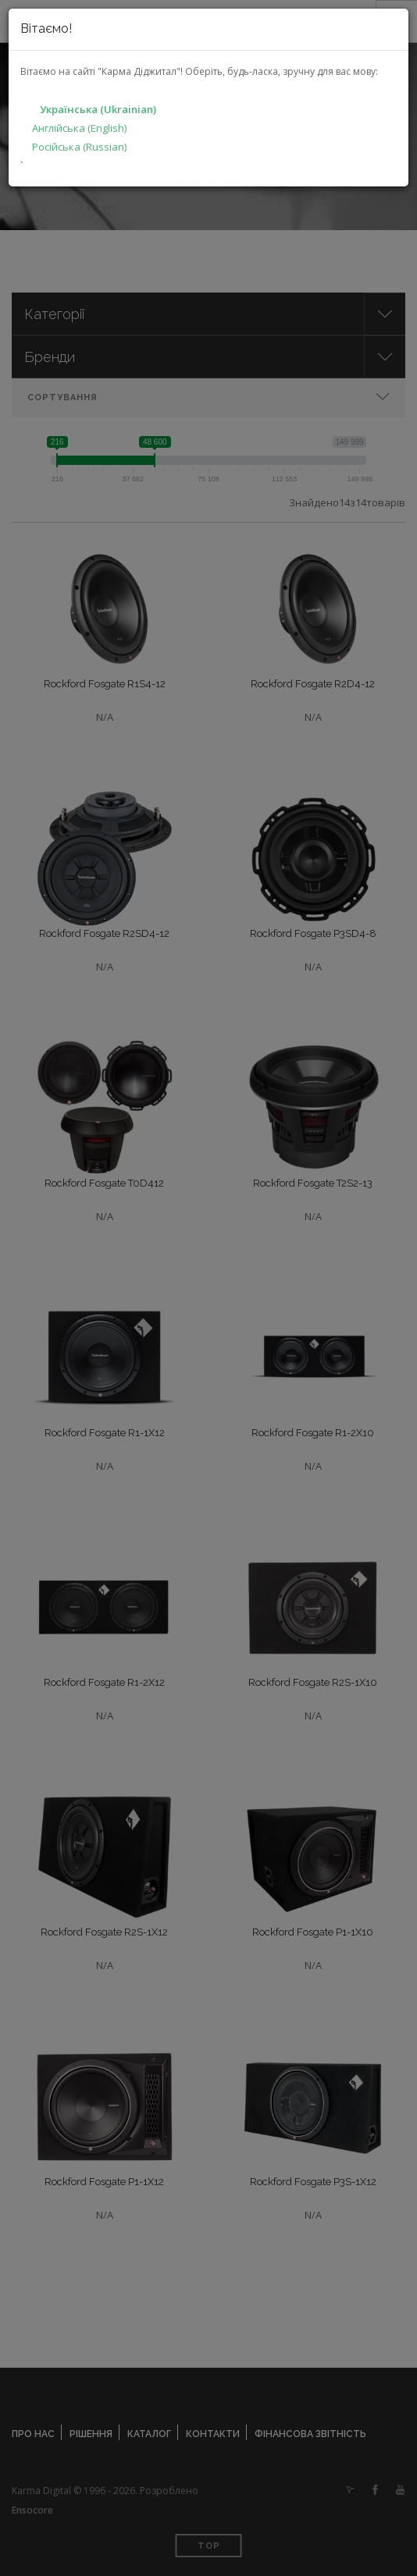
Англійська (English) (79, 128)
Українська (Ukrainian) (98, 109)
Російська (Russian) (79, 147)
